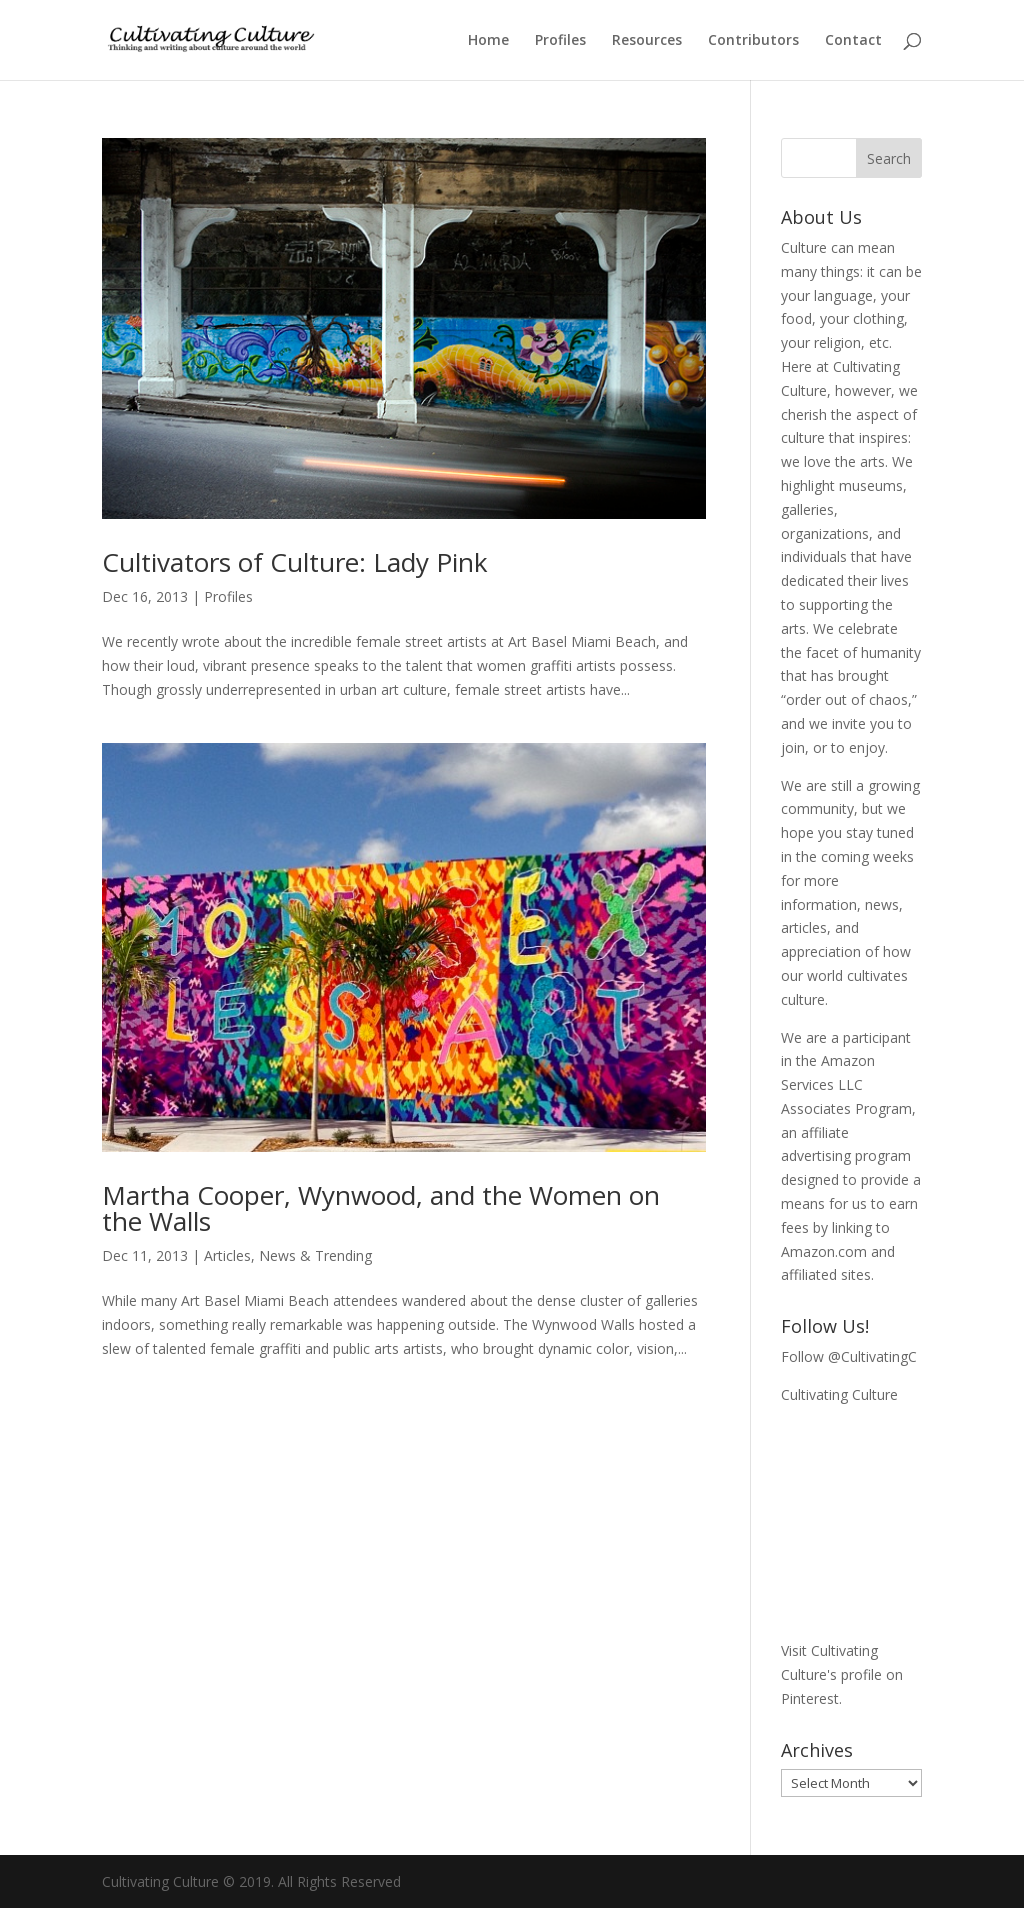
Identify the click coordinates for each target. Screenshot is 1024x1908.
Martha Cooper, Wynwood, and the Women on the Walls (381, 1208)
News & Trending (315, 1255)
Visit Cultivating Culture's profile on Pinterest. (842, 1674)
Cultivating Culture (839, 1394)
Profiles (560, 41)
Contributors (753, 41)
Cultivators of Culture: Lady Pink (295, 562)
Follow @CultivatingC (849, 1356)
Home (488, 41)
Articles (227, 1255)
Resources (647, 41)
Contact (853, 41)
